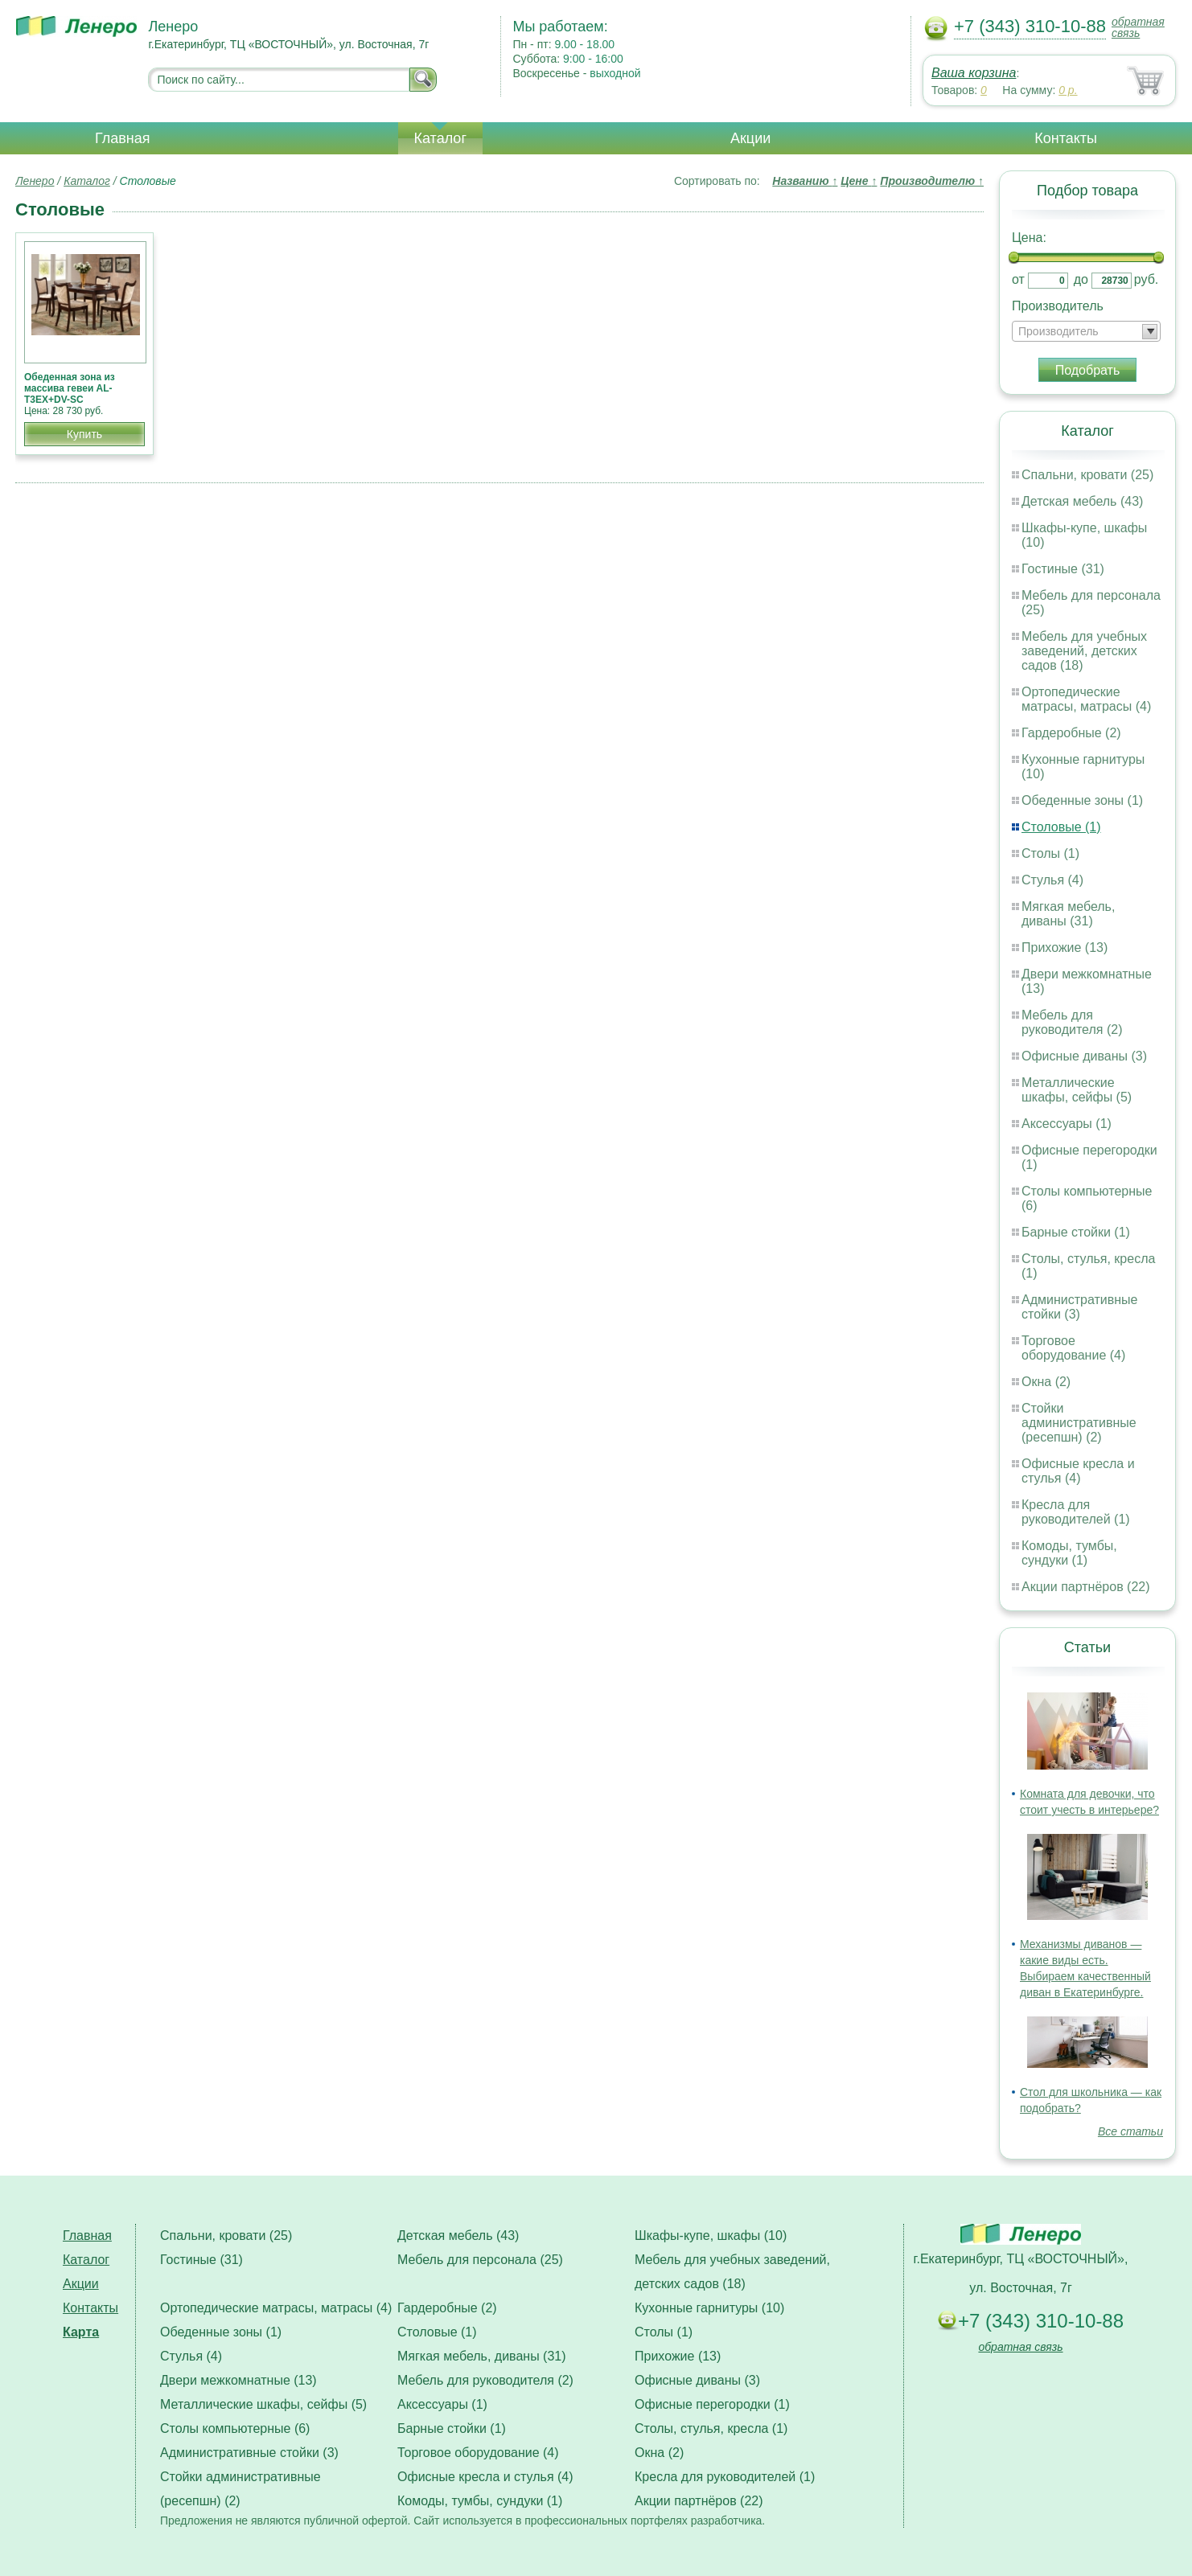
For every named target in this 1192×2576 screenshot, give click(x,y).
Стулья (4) (1052, 880)
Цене (859, 180)
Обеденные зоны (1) (1082, 800)
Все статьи (1130, 2131)
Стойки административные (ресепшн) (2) (1079, 1422)
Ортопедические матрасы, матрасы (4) (1086, 699)
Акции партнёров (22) (1085, 1587)
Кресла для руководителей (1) (1075, 1512)
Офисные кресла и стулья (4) (1078, 1471)
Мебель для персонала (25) (480, 2259)
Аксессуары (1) (1066, 1123)
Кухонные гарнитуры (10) (709, 2308)
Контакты (1065, 138)
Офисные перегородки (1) (712, 2404)
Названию (804, 180)
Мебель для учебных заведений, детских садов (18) (1084, 651)
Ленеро (34, 180)
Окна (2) (1046, 1381)
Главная (122, 138)
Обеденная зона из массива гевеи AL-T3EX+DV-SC (69, 388)
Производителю (932, 180)
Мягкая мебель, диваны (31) (1068, 914)
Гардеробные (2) (1071, 733)
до (1081, 279)
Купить (84, 434)
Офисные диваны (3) (1084, 1056)
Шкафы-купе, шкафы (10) (711, 2235)
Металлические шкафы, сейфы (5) (1076, 1090)
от (1018, 279)
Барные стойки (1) (1075, 1232)
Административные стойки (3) (1079, 1307)
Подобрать (1087, 370)
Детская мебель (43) (1082, 501)
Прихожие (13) (1064, 947)
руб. (1146, 279)
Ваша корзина (973, 73)
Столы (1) (1050, 853)
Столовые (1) (1061, 827)
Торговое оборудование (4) (1073, 1348)
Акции (750, 138)
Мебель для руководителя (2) (1071, 1022)
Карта (81, 2332)
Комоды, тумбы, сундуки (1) (1069, 1553)
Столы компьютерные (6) (235, 2428)
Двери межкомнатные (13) (238, 2380)
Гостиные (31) (1062, 569)
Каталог (440, 138)
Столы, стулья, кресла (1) (711, 2428)
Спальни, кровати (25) (1087, 475)
